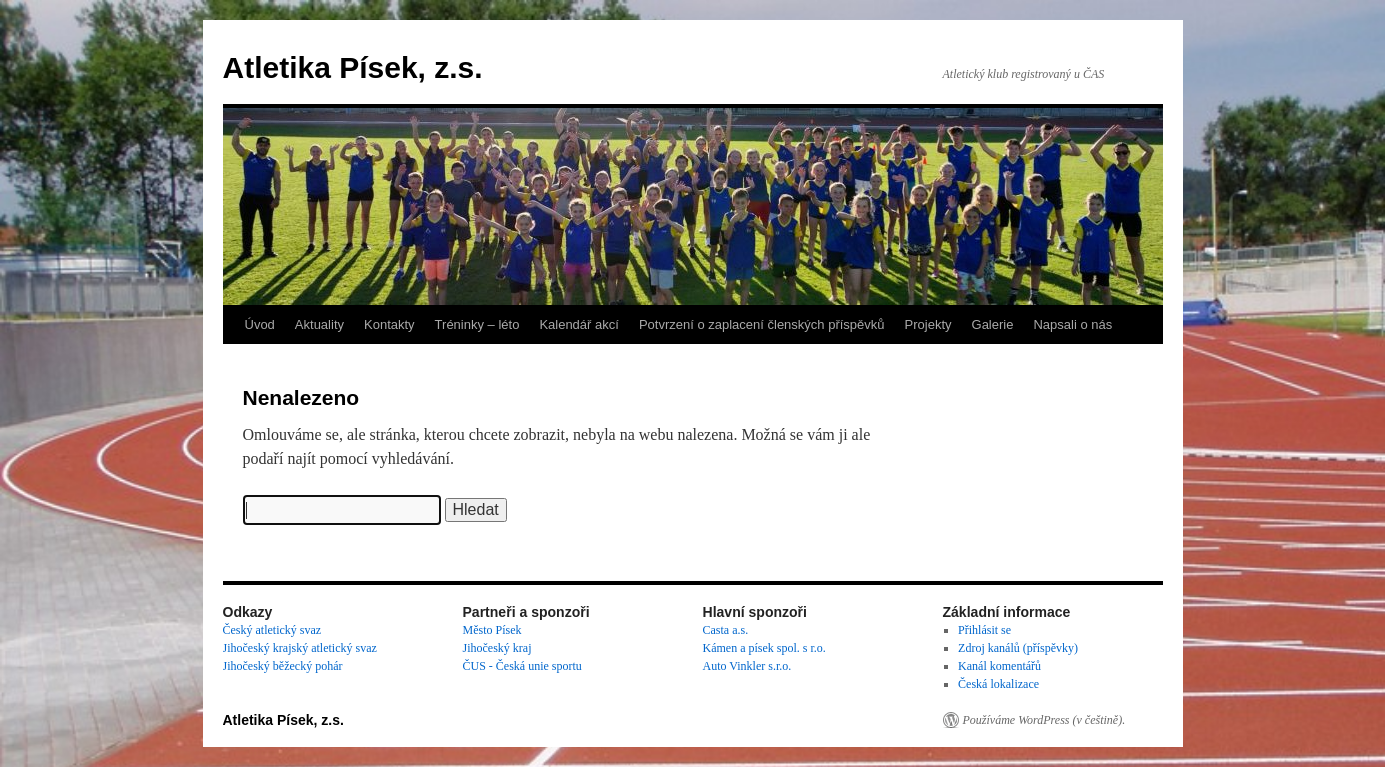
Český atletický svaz (272, 630)
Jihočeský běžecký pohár (283, 666)
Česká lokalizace (998, 684)
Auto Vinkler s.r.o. (747, 666)
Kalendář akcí (579, 324)
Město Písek (492, 630)
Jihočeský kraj (497, 648)
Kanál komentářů (999, 666)
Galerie (993, 324)
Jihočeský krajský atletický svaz (300, 648)
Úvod (260, 324)
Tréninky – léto (477, 324)
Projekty (928, 324)
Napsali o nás (1072, 324)
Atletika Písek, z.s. (353, 67)
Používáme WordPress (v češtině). (1044, 720)
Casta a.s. (726, 630)
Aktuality (319, 324)
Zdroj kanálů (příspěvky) (1018, 648)
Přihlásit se (984, 630)
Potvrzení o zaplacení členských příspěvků (762, 324)
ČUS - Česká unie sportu (522, 666)
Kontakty (389, 324)
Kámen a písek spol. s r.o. (764, 648)
